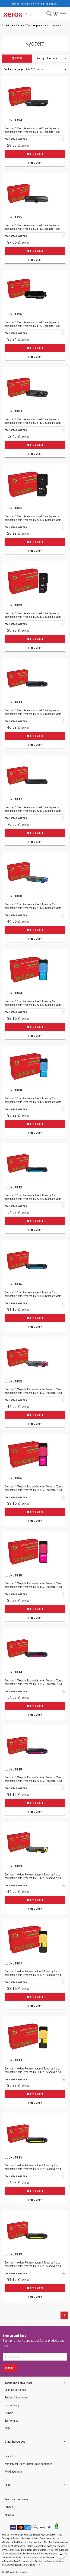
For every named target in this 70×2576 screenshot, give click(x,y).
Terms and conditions (16, 2499)
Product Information (16, 2397)
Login (7, 2563)
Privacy (9, 2507)
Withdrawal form (14, 2471)
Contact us (10, 2456)
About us (9, 2514)
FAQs (7, 2428)
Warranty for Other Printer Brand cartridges (28, 2464)
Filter (17, 58)
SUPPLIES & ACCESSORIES (36, 2525)
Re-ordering (12, 2548)
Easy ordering (12, 2405)
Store (29, 15)
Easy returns (11, 2420)
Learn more (35, 163)
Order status (13, 2540)
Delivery (9, 2413)
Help (7, 2555)
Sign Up (9, 2368)
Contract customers (16, 2389)
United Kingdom (14, 2532)
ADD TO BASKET (35, 154)
